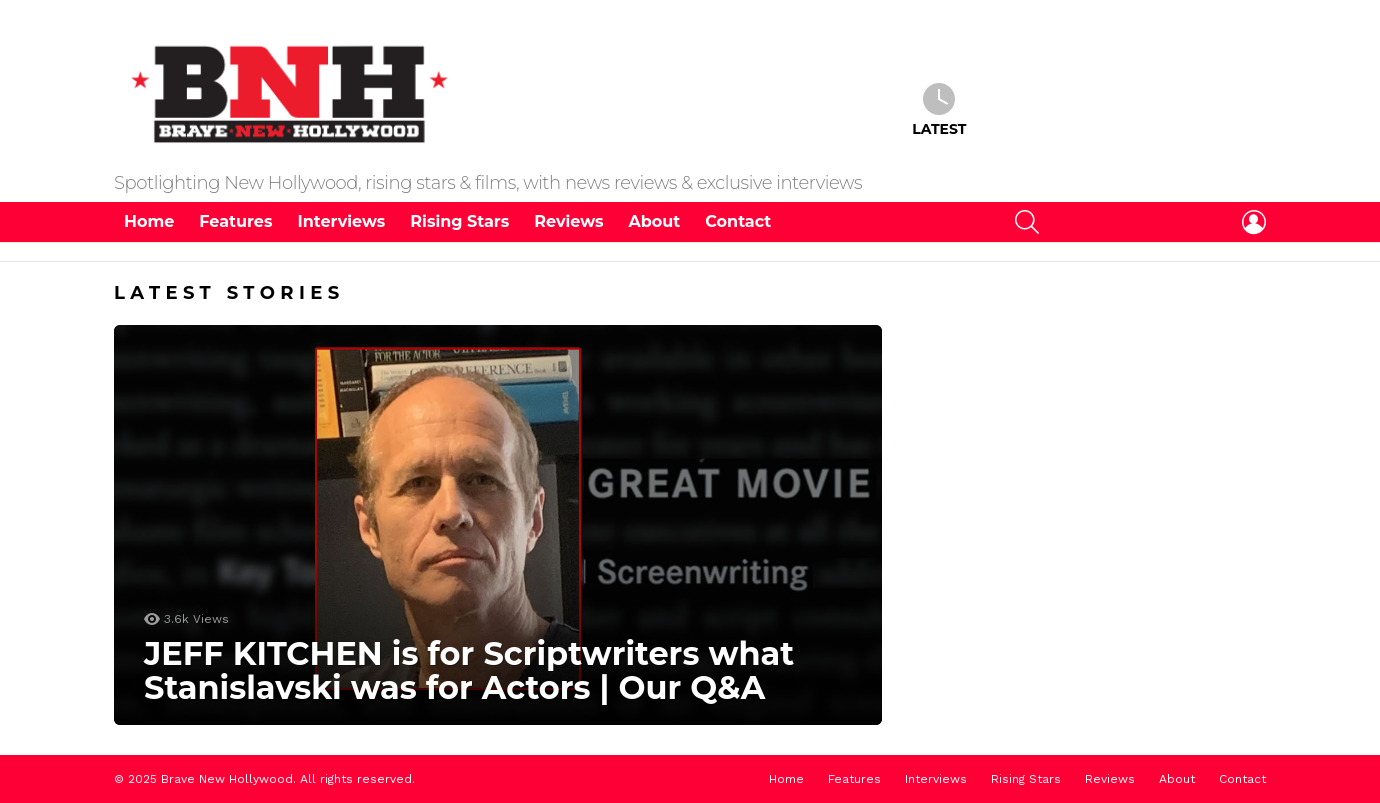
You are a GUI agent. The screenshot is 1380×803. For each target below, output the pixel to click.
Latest (939, 110)
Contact (738, 221)
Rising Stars (459, 221)
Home (149, 221)
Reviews (568, 221)
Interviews (341, 221)
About (655, 221)
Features (235, 221)
